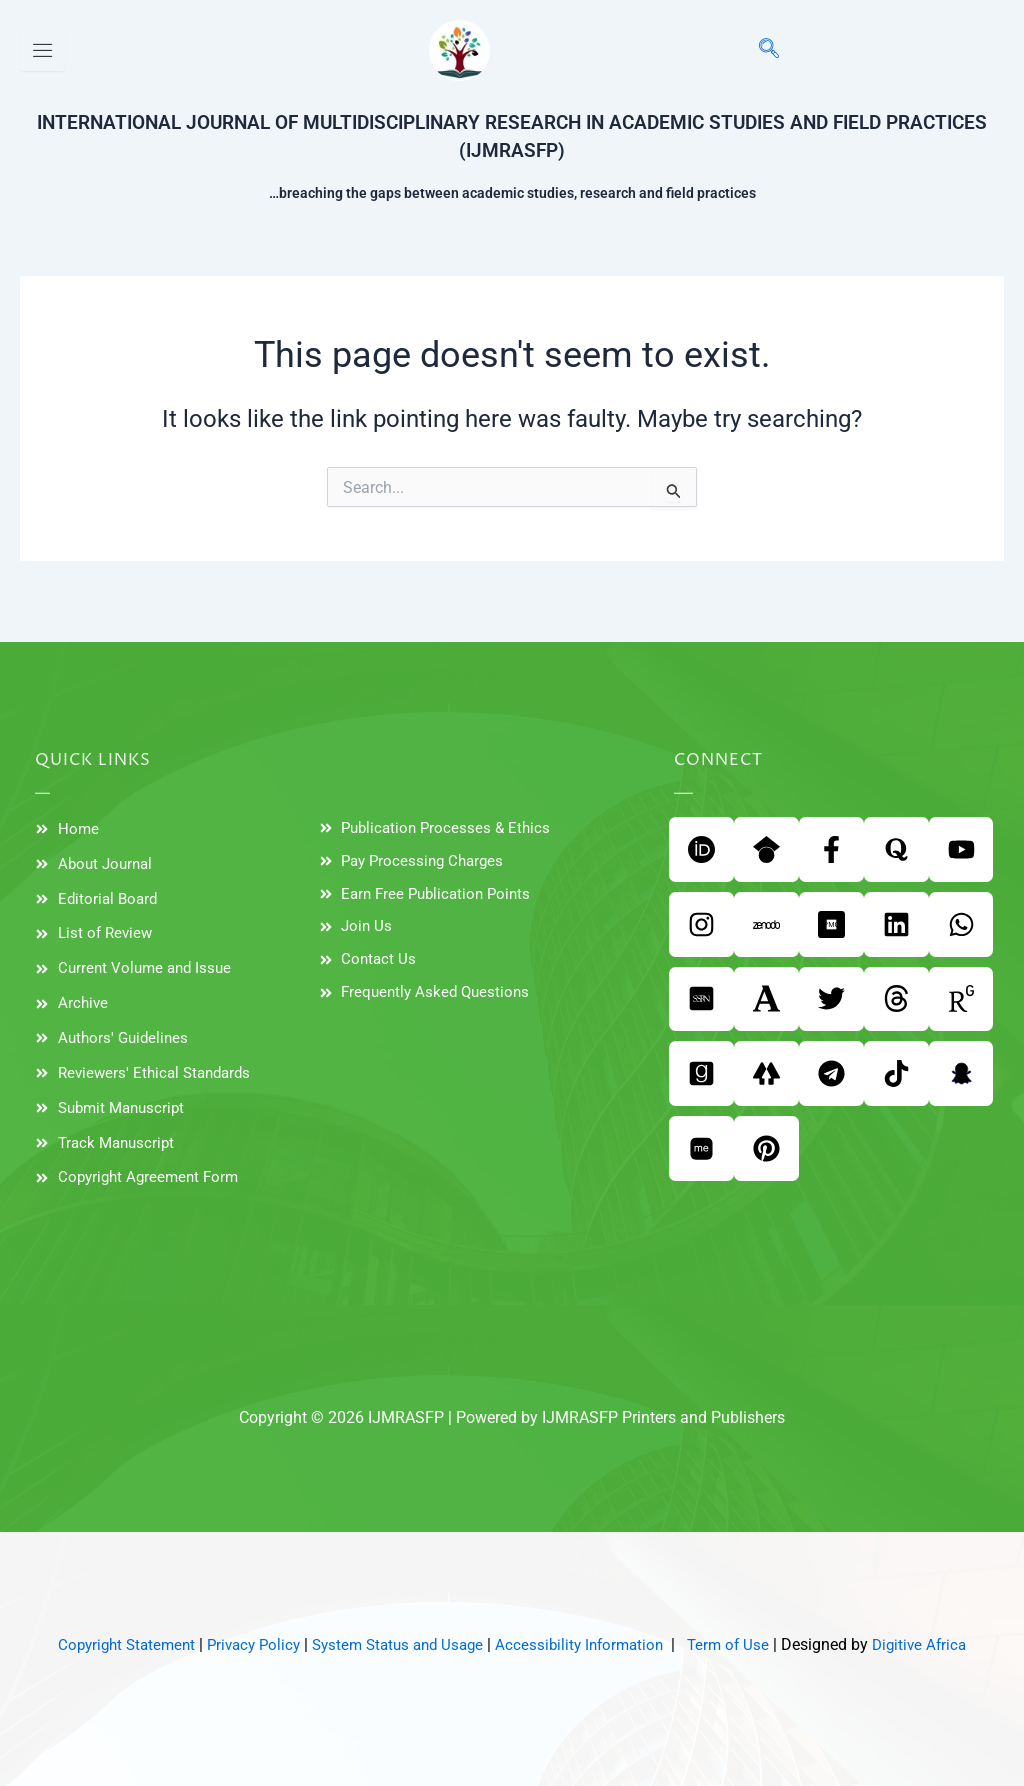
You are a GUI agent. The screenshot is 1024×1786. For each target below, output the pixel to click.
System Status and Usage (397, 1644)
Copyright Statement (110, 1644)
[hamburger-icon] (42, 50)
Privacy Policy (244, 1644)
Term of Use (741, 1644)
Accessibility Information (587, 1644)
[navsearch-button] (759, 50)
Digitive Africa (936, 1644)
